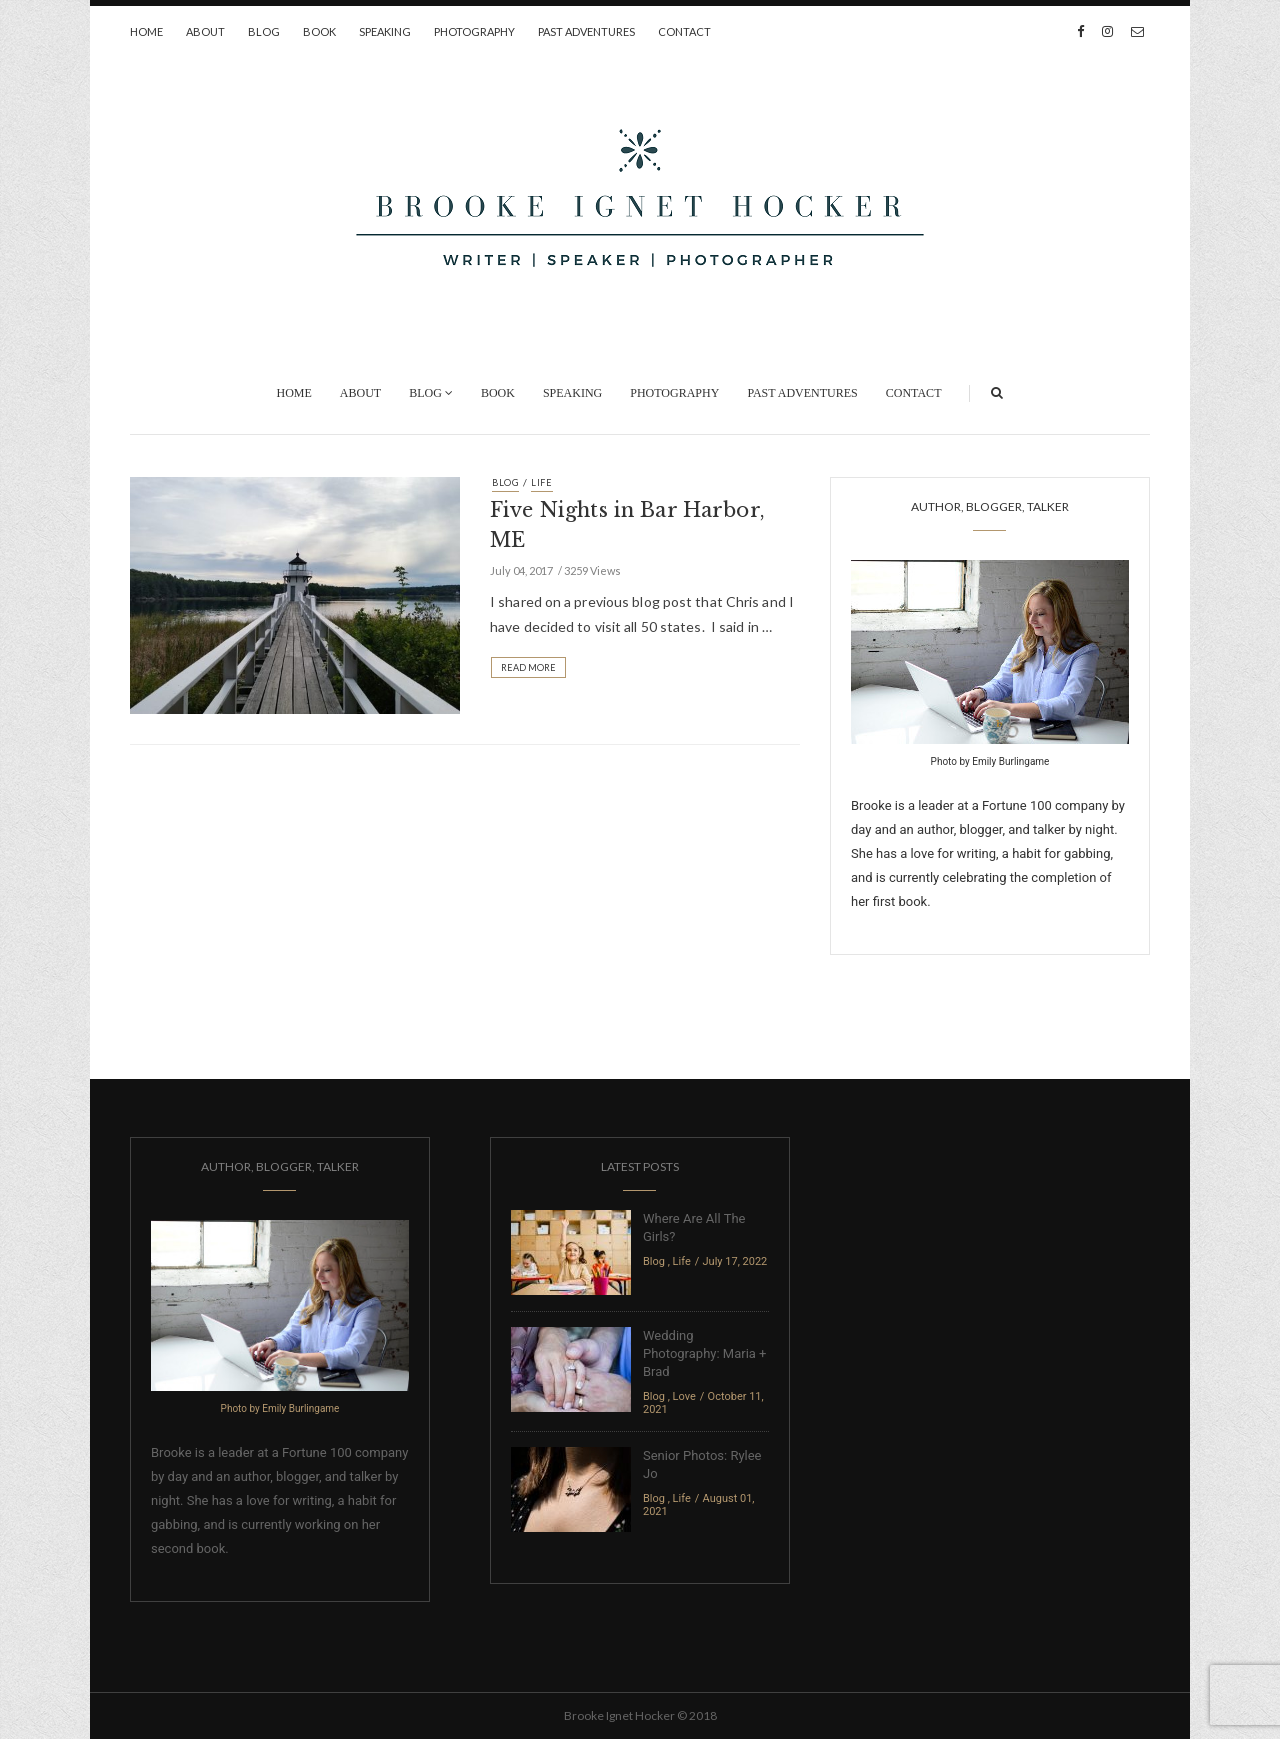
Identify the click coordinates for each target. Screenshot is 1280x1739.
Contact (684, 31)
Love (684, 1396)
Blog (264, 31)
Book (319, 31)
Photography (474, 31)
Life (542, 482)
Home (146, 31)
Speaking (385, 31)
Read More (528, 667)
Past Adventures (586, 31)
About (205, 31)
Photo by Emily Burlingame (990, 761)
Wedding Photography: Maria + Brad (704, 1353)
